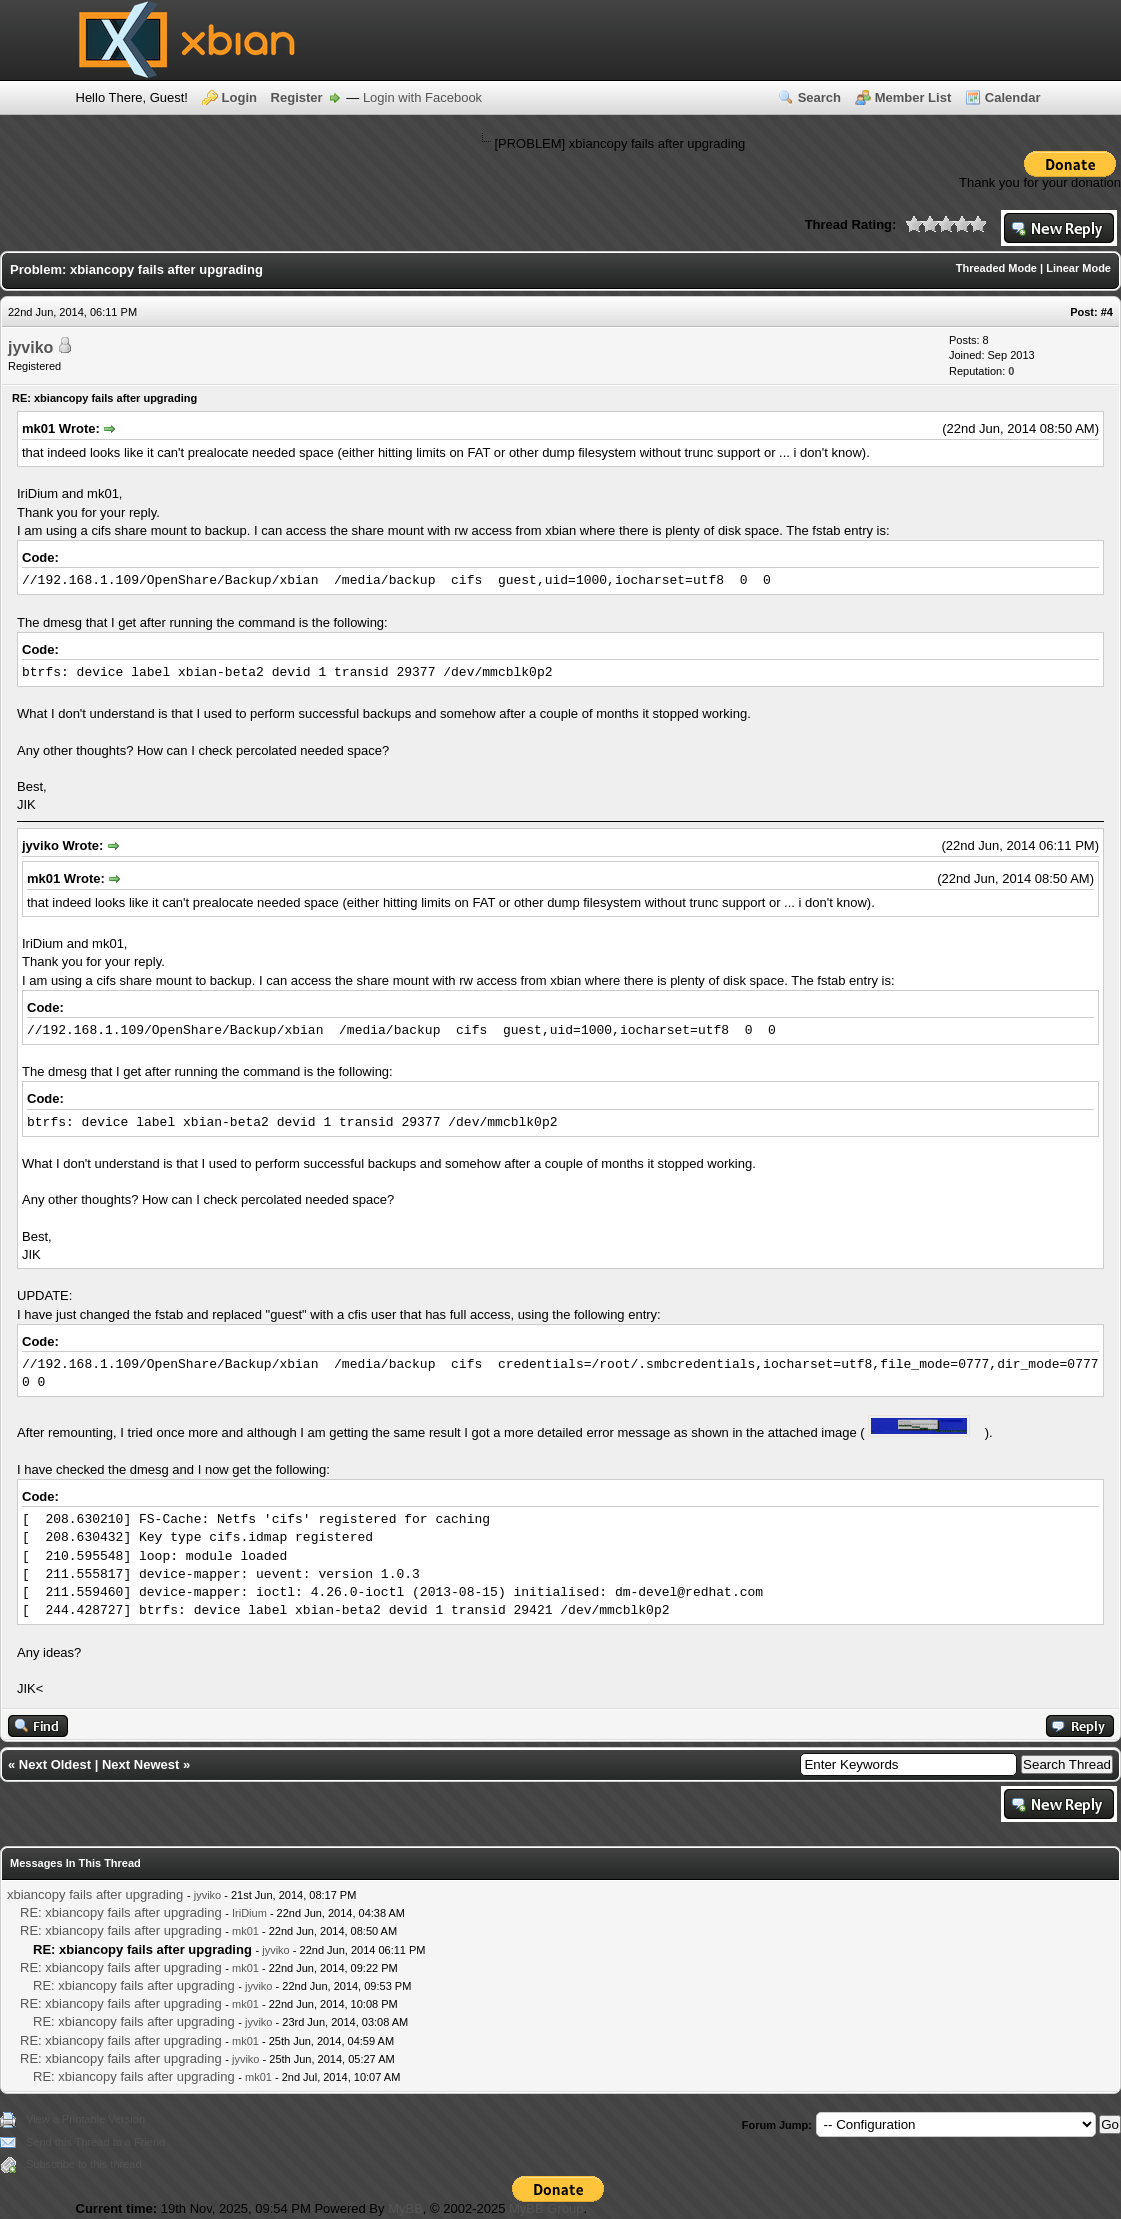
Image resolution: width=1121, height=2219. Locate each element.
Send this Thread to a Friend (95, 2142)
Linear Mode (1078, 268)
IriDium (249, 1913)
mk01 (245, 1931)
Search (819, 97)
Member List (913, 97)
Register (297, 97)
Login (239, 97)
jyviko (30, 347)
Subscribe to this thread (84, 2164)
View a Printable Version (85, 2119)
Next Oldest (55, 1764)
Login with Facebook (422, 97)
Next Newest (140, 1764)
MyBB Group (546, 2208)
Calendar (1013, 97)
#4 (1107, 312)
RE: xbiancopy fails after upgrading (121, 1912)
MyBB (405, 2208)
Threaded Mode (996, 268)
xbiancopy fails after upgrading (95, 1894)
